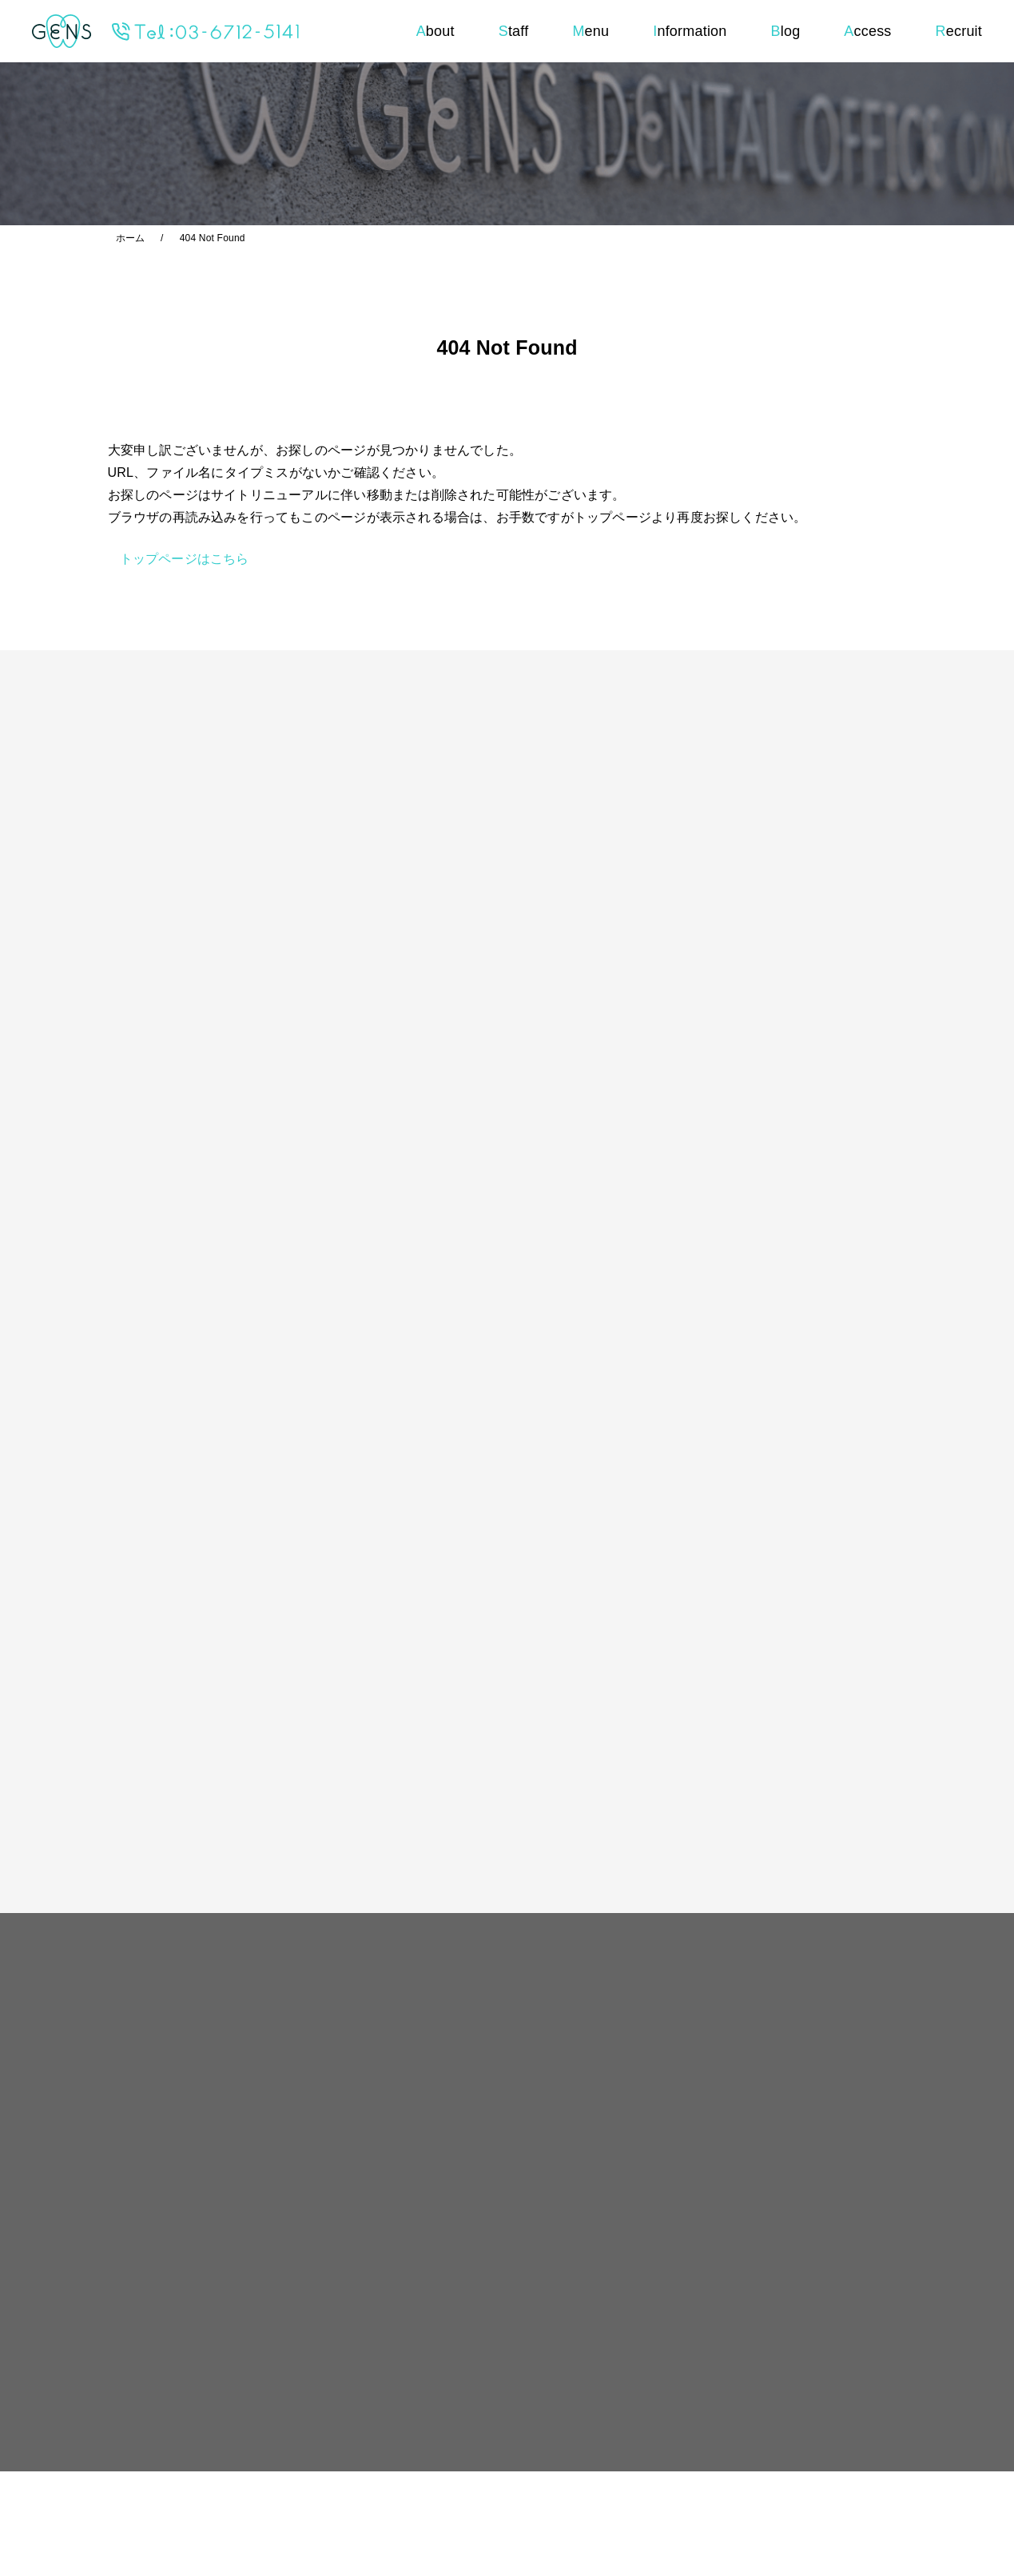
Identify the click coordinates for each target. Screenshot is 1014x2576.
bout (435, 31)
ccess (867, 31)
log (786, 31)
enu (590, 31)
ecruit (959, 31)
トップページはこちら (184, 559)
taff (514, 31)
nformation (689, 31)
